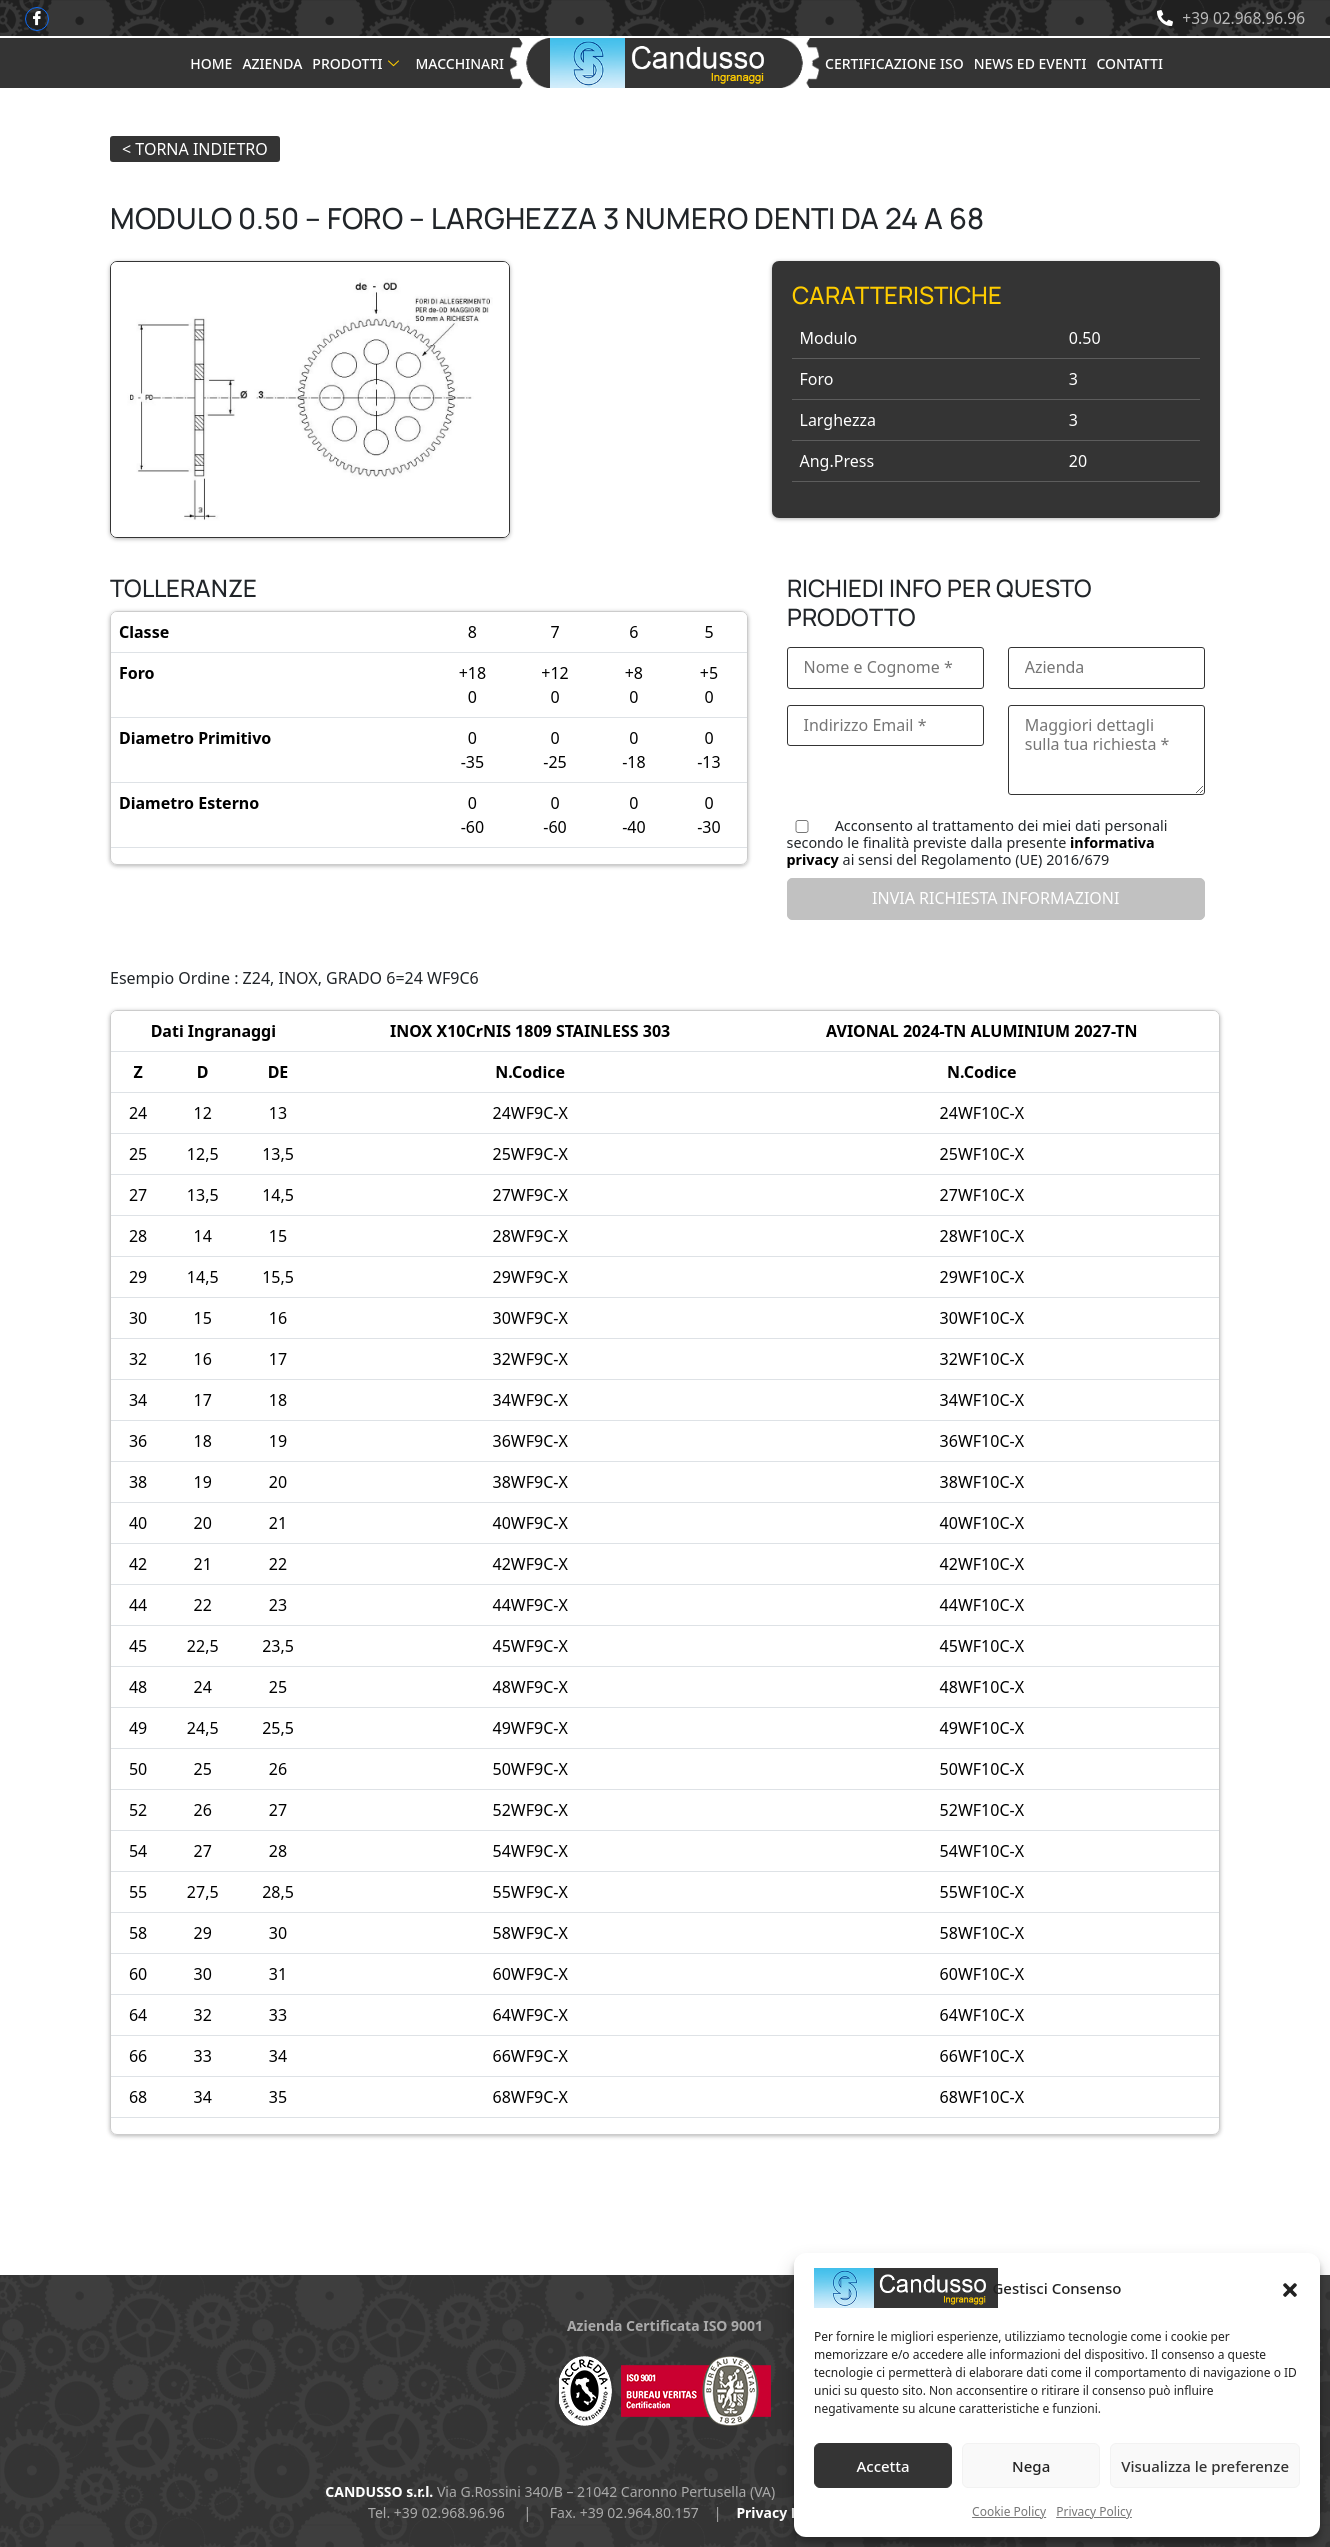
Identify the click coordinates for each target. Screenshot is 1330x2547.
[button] (1290, 2288)
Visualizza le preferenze (1205, 2466)
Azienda (272, 63)
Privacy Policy (1094, 2511)
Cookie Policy (1009, 2511)
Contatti (1129, 63)
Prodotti (355, 63)
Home (211, 63)
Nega (1031, 2466)
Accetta (882, 2466)
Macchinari (459, 63)
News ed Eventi (1030, 63)
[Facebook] (37, 18)
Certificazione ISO (894, 63)
